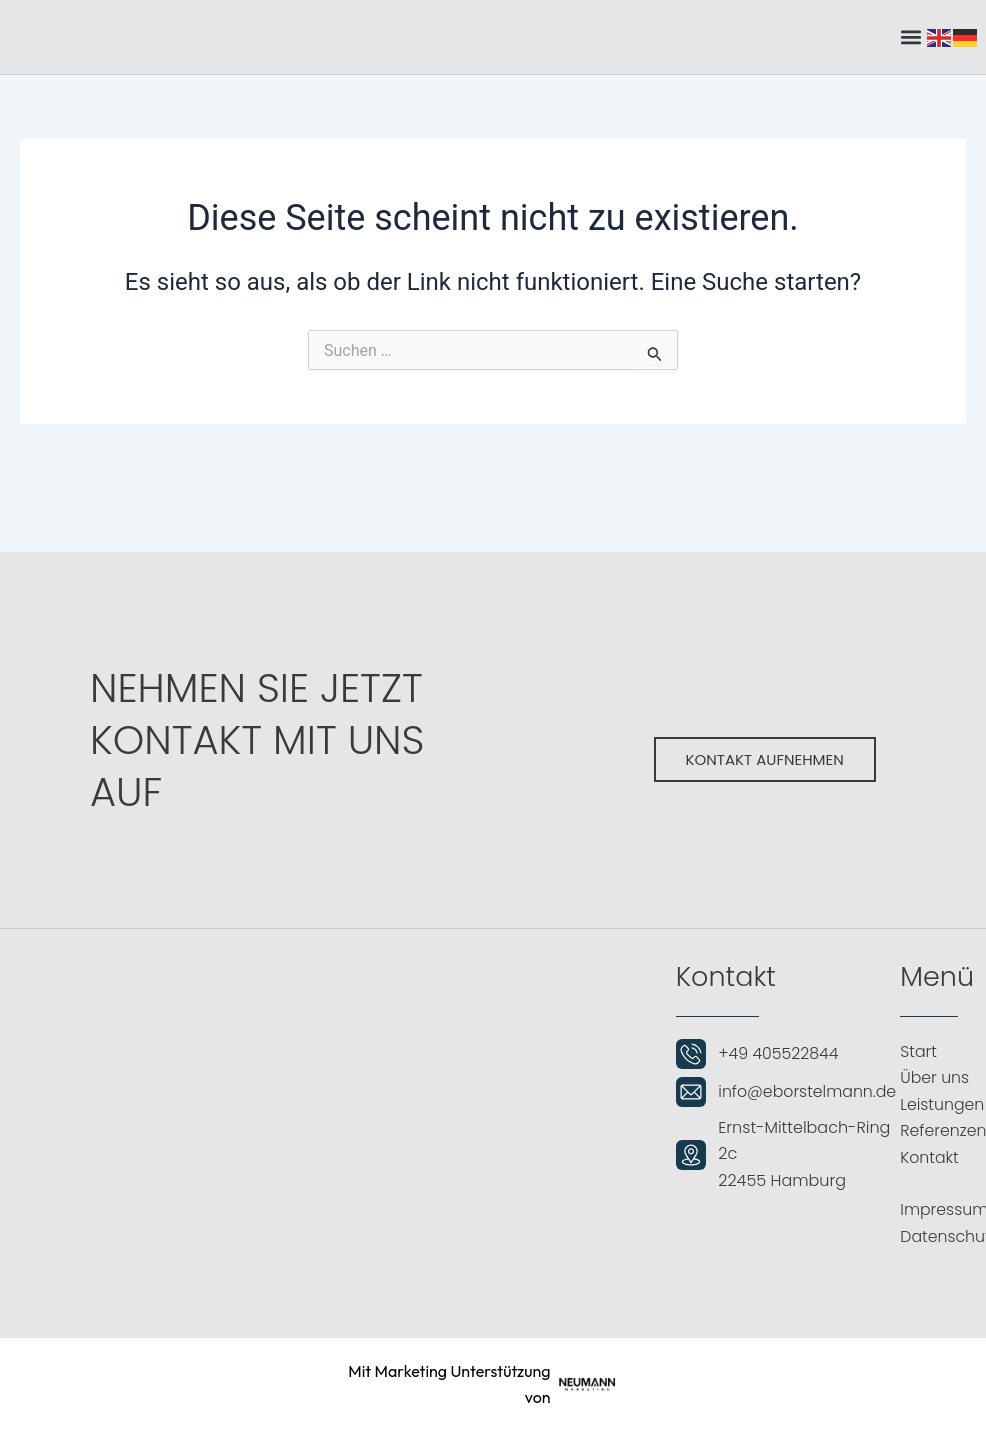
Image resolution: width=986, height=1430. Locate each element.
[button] (910, 37)
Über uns (935, 1077)
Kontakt (929, 1157)
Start (918, 1051)
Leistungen (942, 1104)
